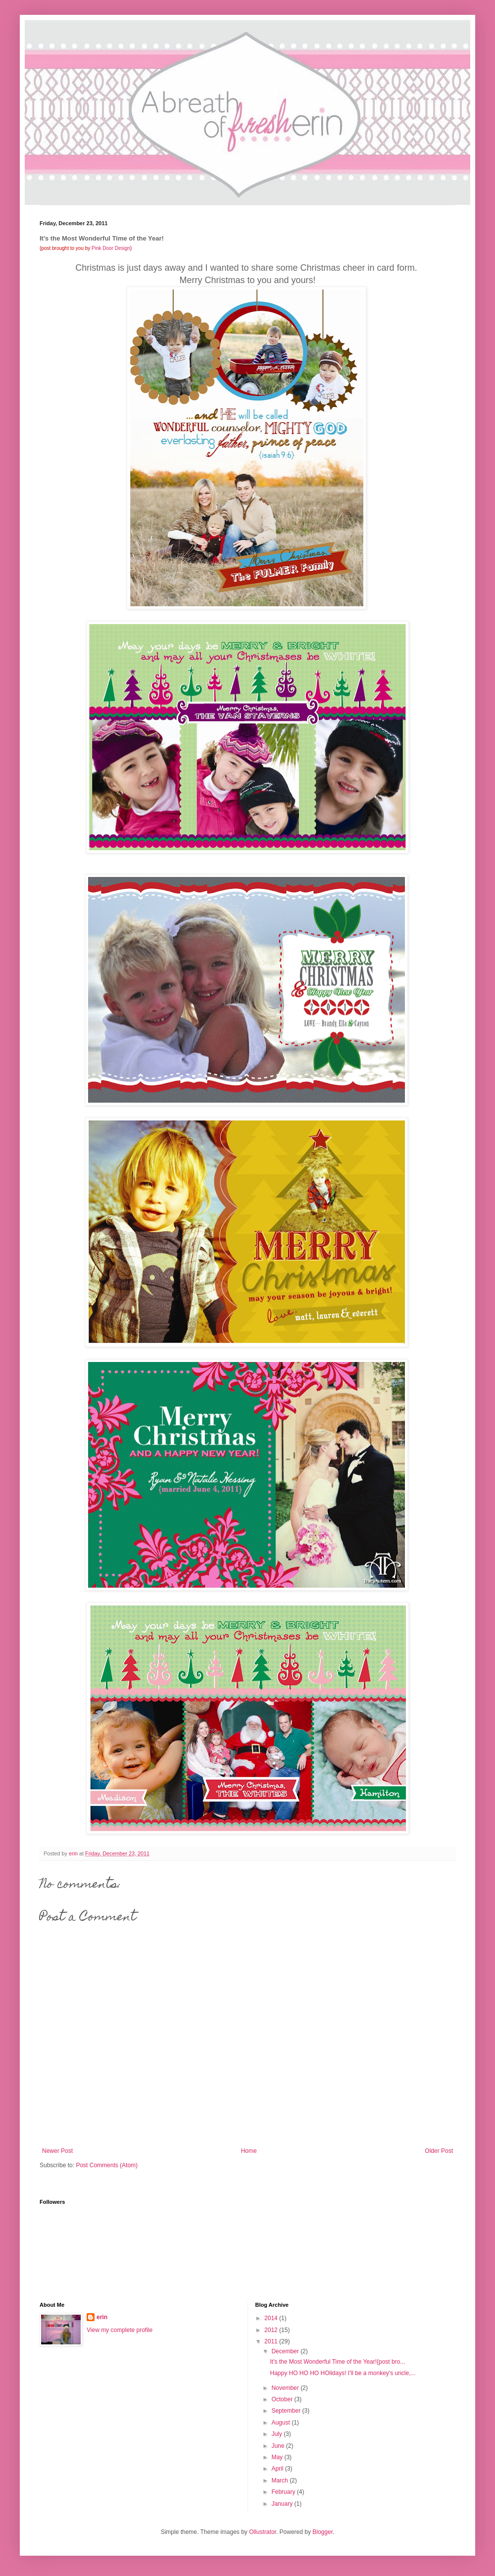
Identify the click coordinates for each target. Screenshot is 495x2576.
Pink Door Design (111, 248)
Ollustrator (262, 2531)
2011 (271, 2341)
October (282, 2399)
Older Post (439, 2150)
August (281, 2422)
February (284, 2491)
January (282, 2503)
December (285, 2351)
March (280, 2480)
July (277, 2433)
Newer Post (57, 2150)
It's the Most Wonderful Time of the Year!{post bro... (337, 2361)
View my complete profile (119, 2330)
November (285, 2387)
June (278, 2445)
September (286, 2410)
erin (102, 2317)
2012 (271, 2330)
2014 (271, 2318)
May (277, 2457)
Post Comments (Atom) (107, 2165)
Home (249, 2150)
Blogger (322, 2531)
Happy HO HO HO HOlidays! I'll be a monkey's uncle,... (342, 2373)
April (278, 2468)
